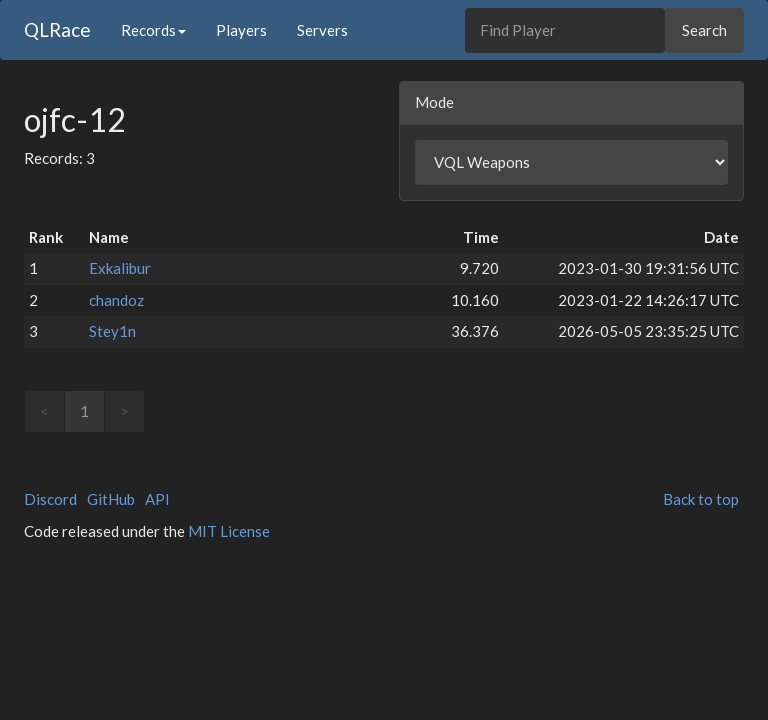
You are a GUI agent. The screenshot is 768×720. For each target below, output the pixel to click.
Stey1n (112, 331)
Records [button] (153, 30)
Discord (50, 499)
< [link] (44, 411)
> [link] (124, 411)
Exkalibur (120, 268)
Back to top (701, 499)
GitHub (111, 499)
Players (241, 30)
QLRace (57, 29)
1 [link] (84, 411)
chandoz (116, 300)
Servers (322, 30)
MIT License (229, 531)
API (157, 499)
